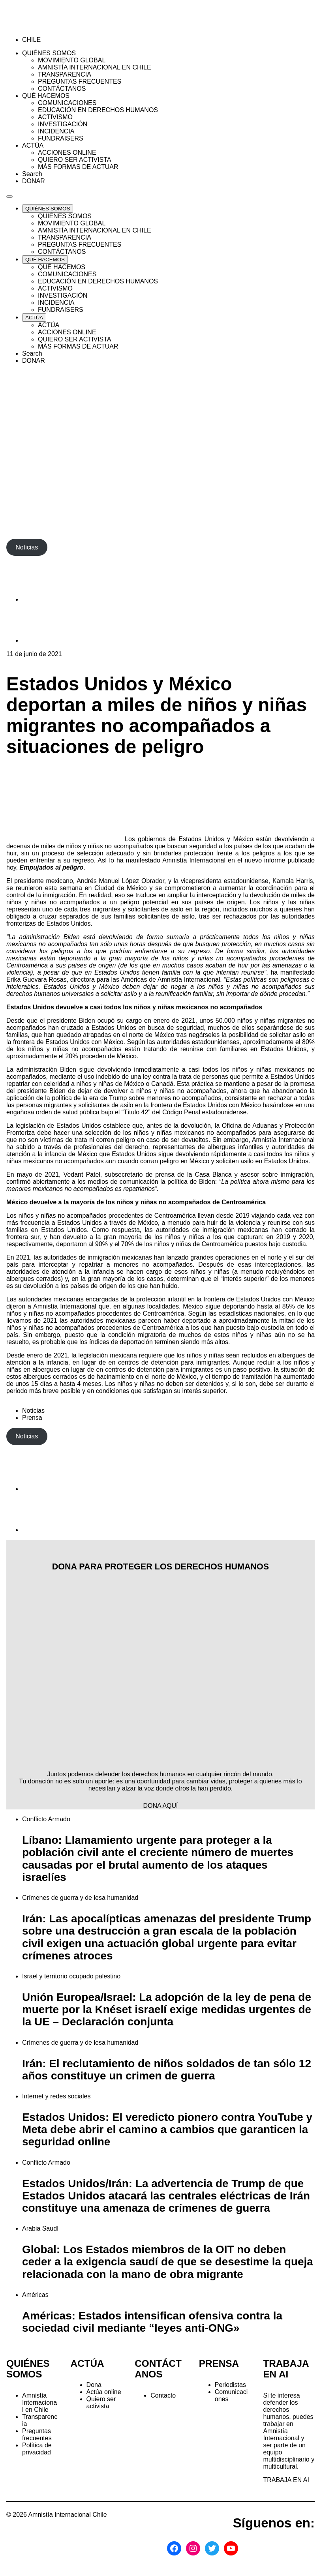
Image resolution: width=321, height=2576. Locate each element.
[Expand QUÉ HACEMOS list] (45, 259)
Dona (93, 2384)
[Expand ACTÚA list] (34, 317)
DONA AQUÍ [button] (160, 1805)
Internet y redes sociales (56, 2096)
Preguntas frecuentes (37, 2434)
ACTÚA (87, 2363)
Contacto (163, 2395)
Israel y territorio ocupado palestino (71, 1976)
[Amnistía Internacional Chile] (52, 26)
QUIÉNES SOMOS (27, 2368)
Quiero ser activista (101, 2402)
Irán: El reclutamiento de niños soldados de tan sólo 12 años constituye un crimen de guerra (166, 2069)
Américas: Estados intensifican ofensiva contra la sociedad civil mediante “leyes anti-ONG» (152, 2322)
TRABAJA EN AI (286, 2480)
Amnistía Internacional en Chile (39, 2402)
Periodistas (230, 2384)
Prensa (32, 1417)
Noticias (33, 1410)
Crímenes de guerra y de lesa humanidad (80, 1897)
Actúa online (103, 2392)
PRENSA (219, 2363)
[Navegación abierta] (9, 196)
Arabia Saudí (40, 2228)
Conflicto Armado (46, 1819)
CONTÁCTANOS (158, 2368)
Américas (35, 2294)
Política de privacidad (37, 2449)
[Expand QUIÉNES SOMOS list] (47, 208)
